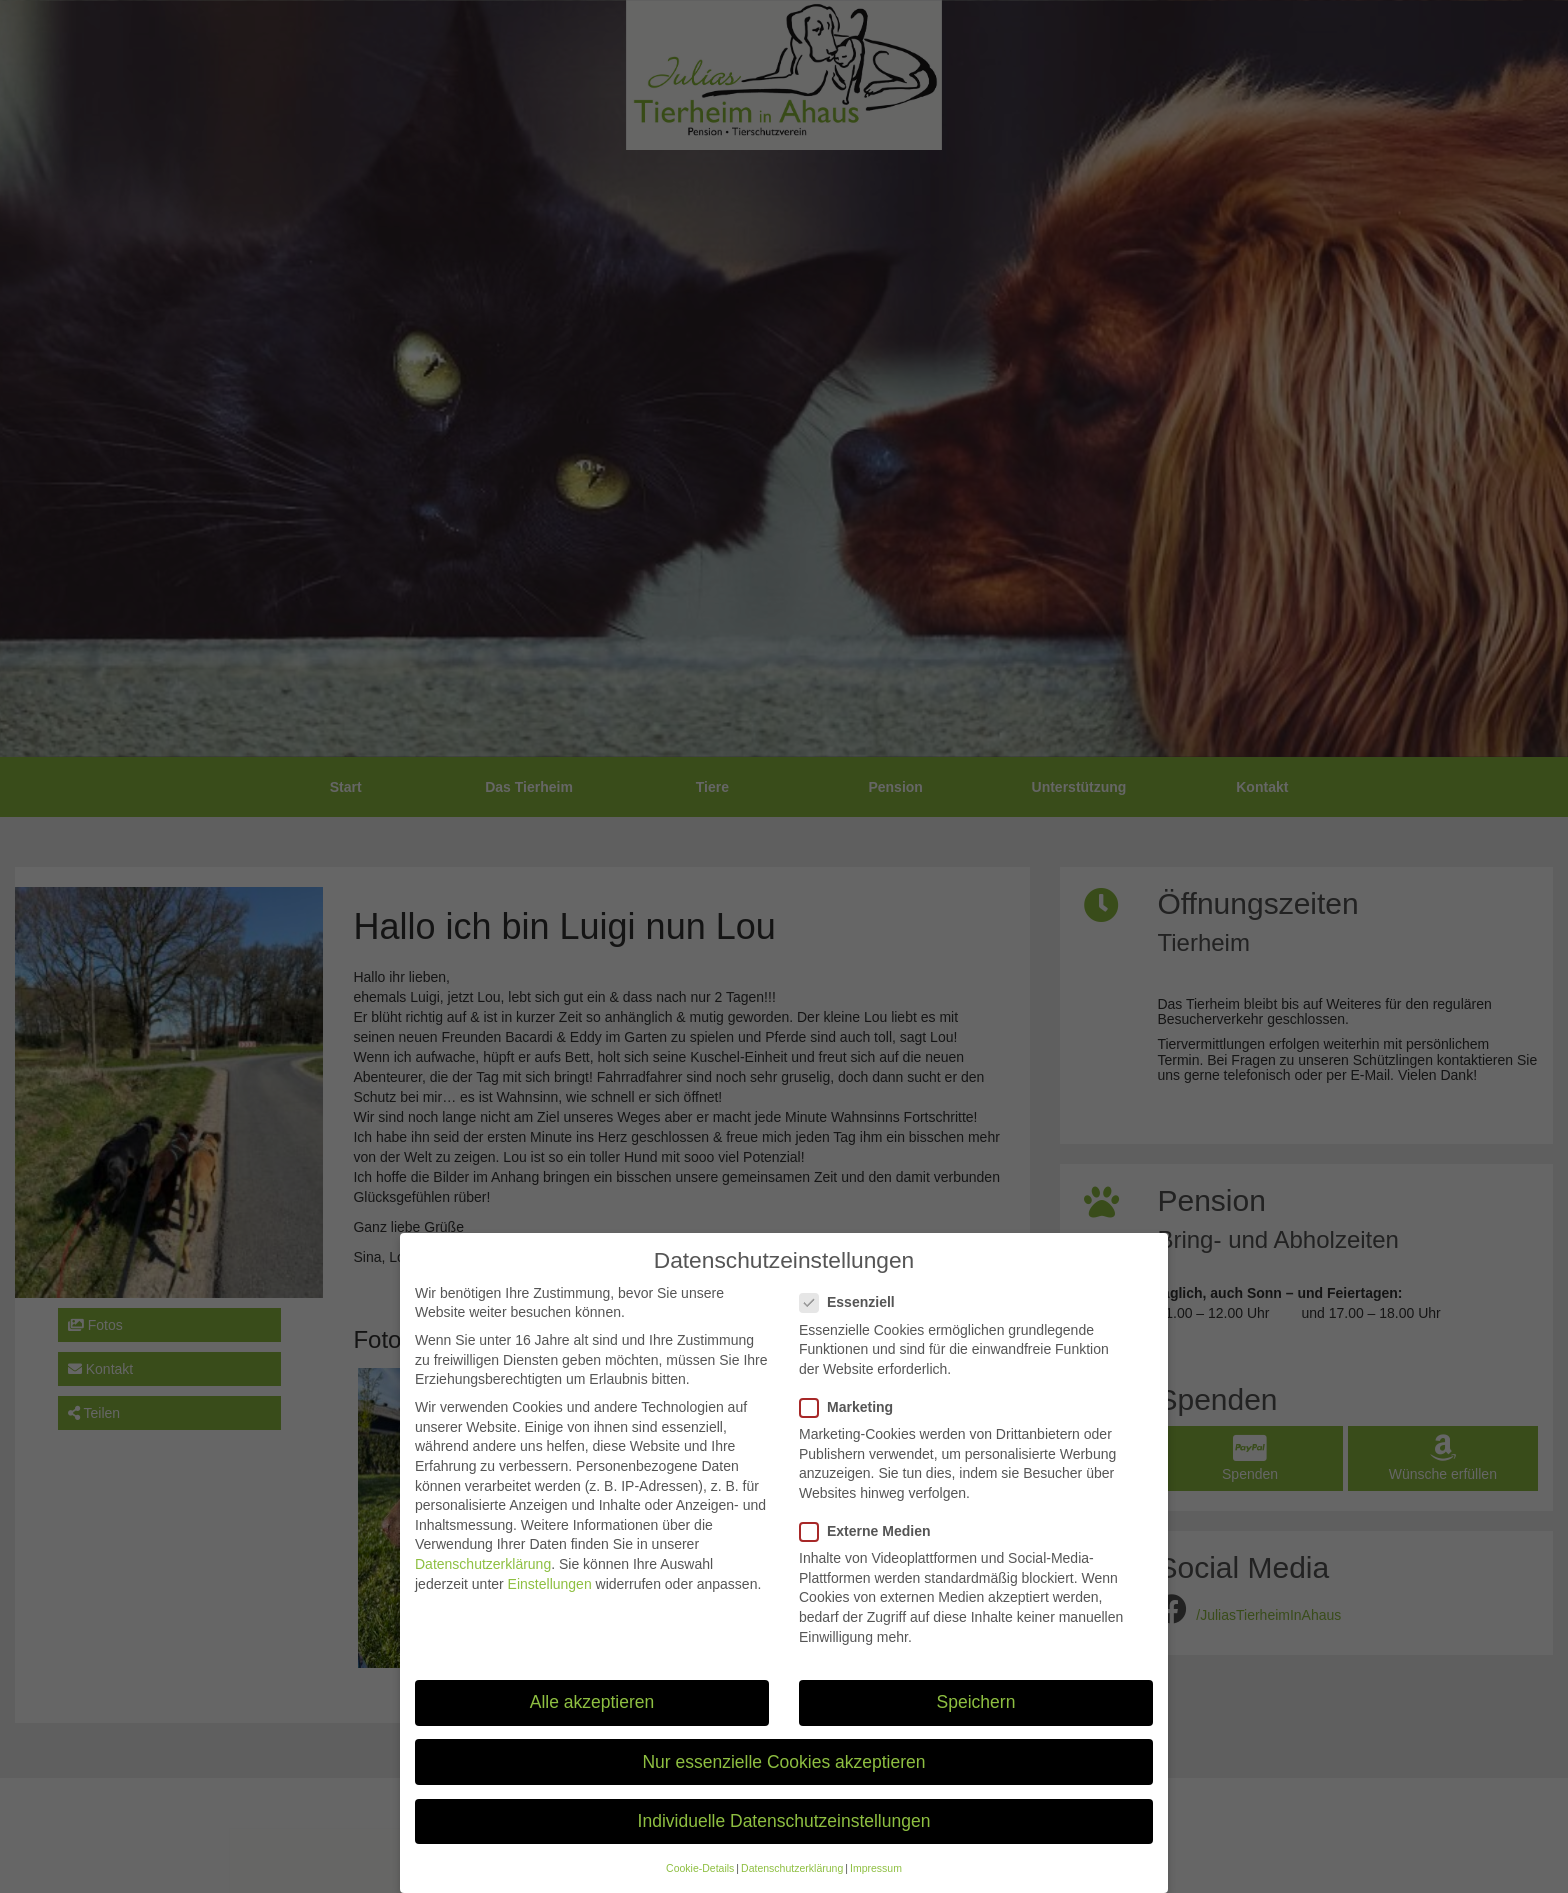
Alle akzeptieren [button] (592, 1729)
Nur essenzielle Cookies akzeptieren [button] (783, 1788)
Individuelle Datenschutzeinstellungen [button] (784, 1847)
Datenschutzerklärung (483, 1590)
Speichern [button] (976, 1729)
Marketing (852, 1433)
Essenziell (853, 1328)
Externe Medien (871, 1557)
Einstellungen (550, 1610)
